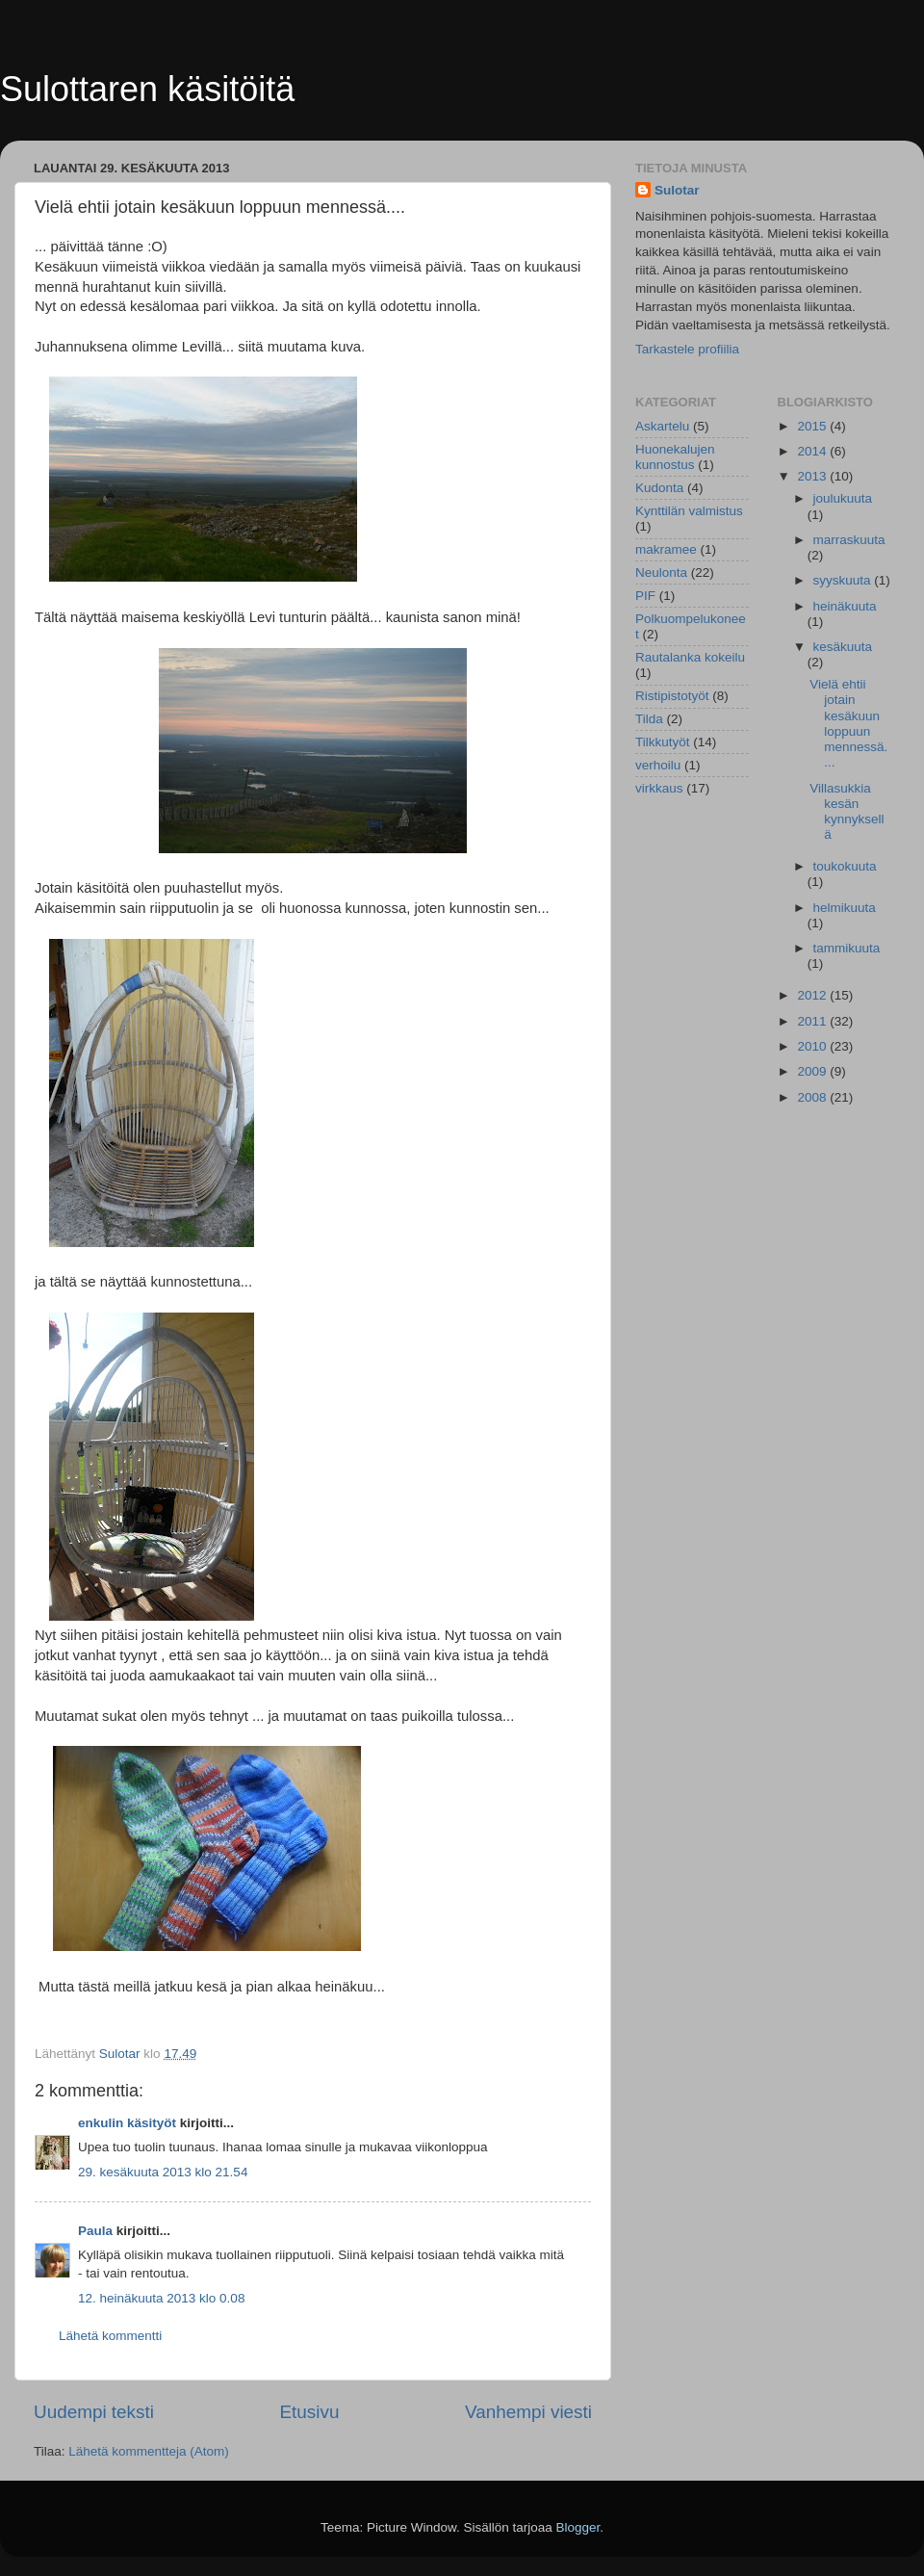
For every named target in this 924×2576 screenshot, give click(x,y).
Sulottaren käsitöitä (147, 89)
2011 (813, 1021)
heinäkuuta (845, 606)
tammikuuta (847, 948)
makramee (666, 549)
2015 (813, 426)
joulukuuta (843, 498)
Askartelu (662, 426)
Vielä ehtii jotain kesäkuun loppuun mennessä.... (848, 723)
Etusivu (310, 2412)
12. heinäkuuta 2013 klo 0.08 (161, 2298)
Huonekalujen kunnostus (675, 457)
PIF (645, 595)
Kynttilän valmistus (689, 511)
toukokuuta (845, 866)
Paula (95, 2231)
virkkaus (659, 788)
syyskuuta (844, 580)
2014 (813, 451)
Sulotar (677, 190)
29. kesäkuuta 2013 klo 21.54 (162, 2172)
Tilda (649, 719)
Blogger (578, 2527)
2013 (813, 476)
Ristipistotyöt (672, 696)
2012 (813, 995)
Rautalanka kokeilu (690, 657)
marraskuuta (849, 540)
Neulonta (661, 572)
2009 (813, 1071)
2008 (813, 1097)
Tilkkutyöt (662, 742)
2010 (813, 1046)
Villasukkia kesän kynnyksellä (846, 812)
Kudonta (659, 488)
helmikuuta (844, 907)
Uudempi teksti (94, 2412)
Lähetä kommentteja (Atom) (148, 2451)
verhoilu (657, 765)
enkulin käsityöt (127, 2123)
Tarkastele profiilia (687, 349)
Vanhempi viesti (528, 2412)
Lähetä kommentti (110, 2336)
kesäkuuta (843, 646)
